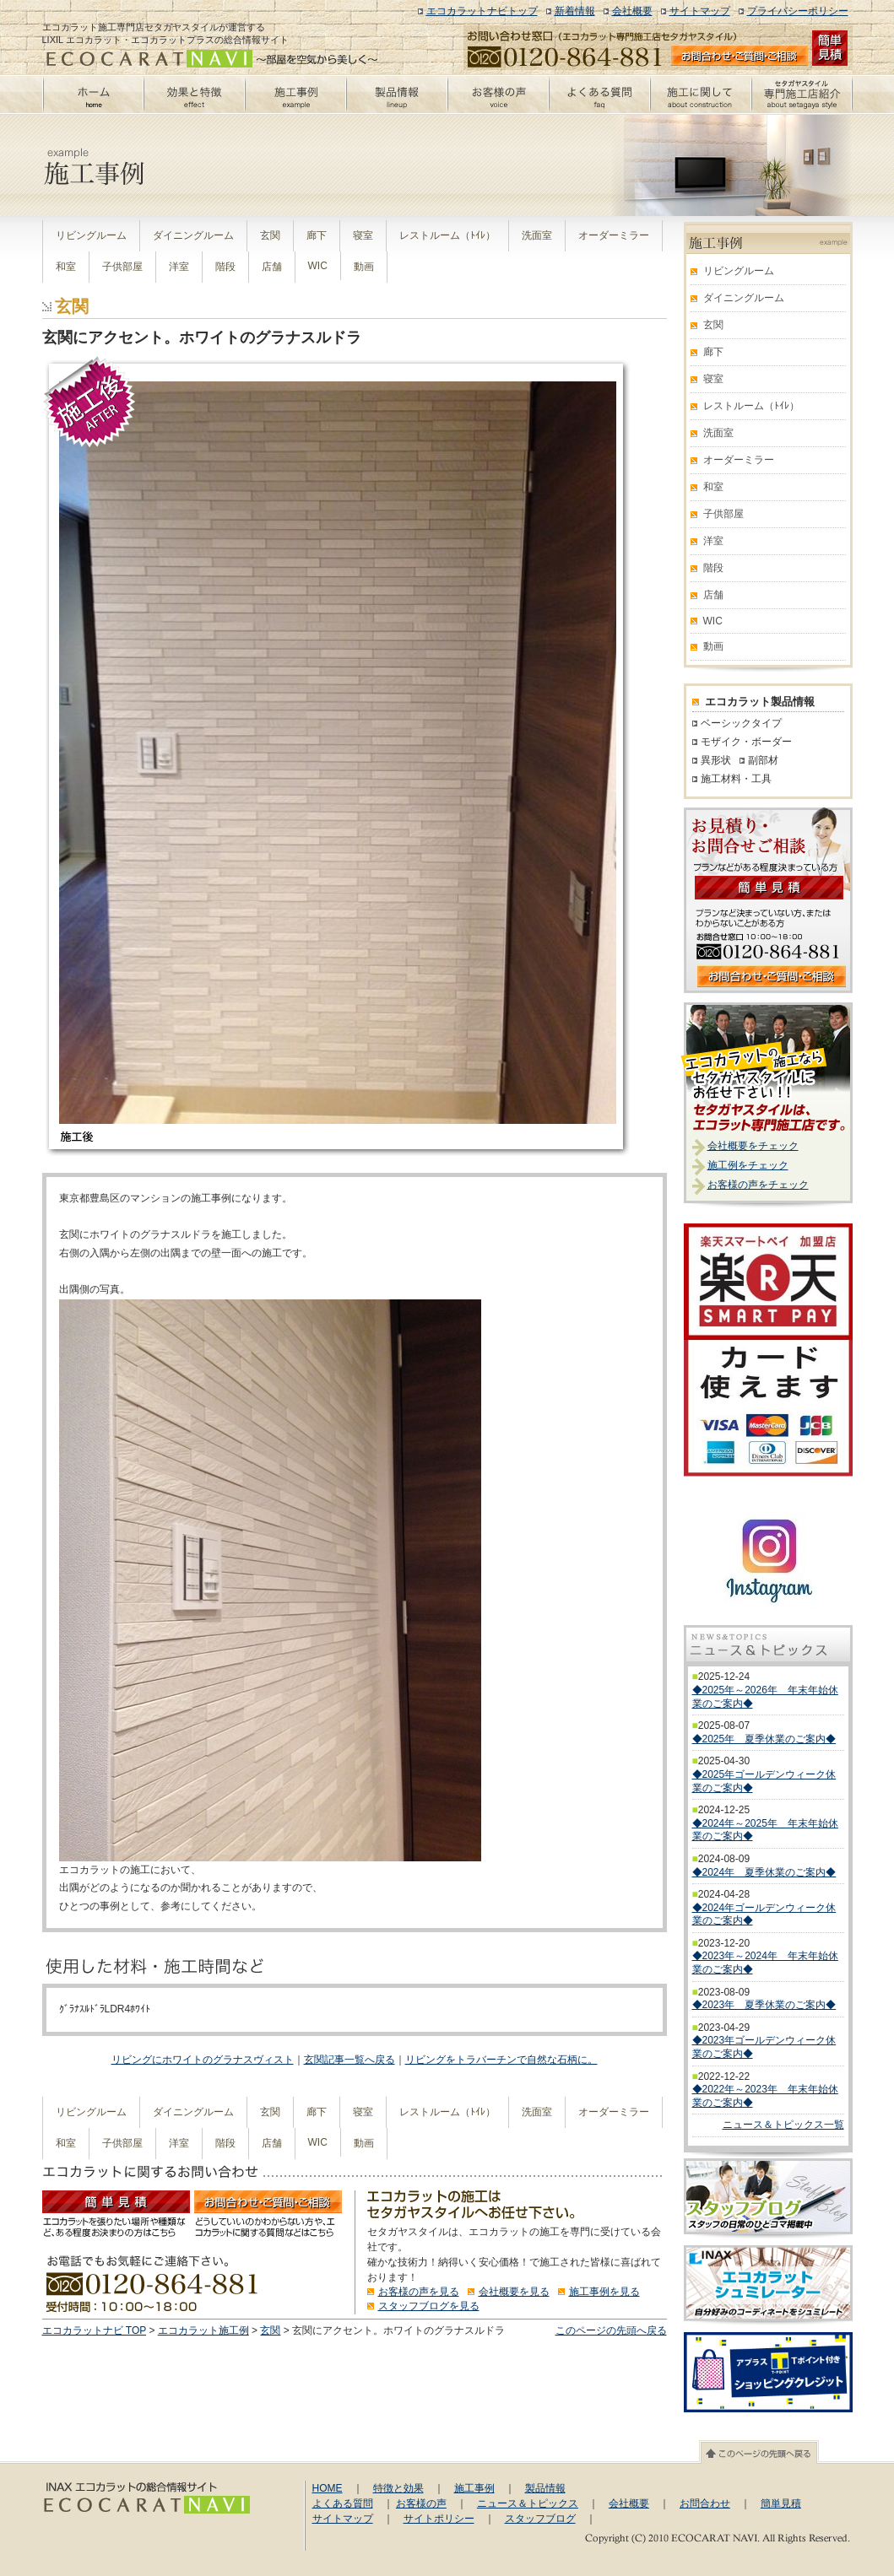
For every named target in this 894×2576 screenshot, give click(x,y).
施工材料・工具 (736, 779)
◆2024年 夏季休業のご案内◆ (764, 1872)
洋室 (179, 267)
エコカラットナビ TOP (94, 2330)
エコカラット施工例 (203, 2330)
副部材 (763, 760)
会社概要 (632, 11)
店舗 (272, 267)
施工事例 (474, 2488)
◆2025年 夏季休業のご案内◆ (764, 1739)
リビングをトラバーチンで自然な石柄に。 (501, 2060)
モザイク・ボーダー (746, 742)
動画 (364, 267)
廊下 (316, 235)
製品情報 (545, 2488)
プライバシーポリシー (797, 11)
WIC (318, 266)
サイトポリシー (439, 2519)
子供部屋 (122, 267)
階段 (225, 267)
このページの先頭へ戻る (611, 2330)
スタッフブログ (540, 2519)
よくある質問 (342, 2503)
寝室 (363, 235)
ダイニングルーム (193, 235)
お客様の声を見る (418, 2292)
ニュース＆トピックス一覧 (783, 2124)
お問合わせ (705, 2503)
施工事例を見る (604, 2292)
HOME (327, 2488)
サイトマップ (699, 11)
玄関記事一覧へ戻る (349, 2060)
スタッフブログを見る (429, 2306)
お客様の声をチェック (758, 1185)
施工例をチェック (747, 1165)
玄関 (270, 235)
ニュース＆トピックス (527, 2503)
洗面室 (537, 235)
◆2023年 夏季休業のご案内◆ (764, 2005)
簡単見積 (781, 2503)
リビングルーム (91, 235)
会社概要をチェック (753, 1146)
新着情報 (575, 11)
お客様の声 (421, 2503)
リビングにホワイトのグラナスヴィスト (202, 2060)
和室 (66, 267)
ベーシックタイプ (741, 723)
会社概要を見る (514, 2292)
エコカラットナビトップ (482, 11)
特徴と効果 (398, 2488)
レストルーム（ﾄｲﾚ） (447, 235)
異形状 (716, 760)
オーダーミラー (613, 235)
